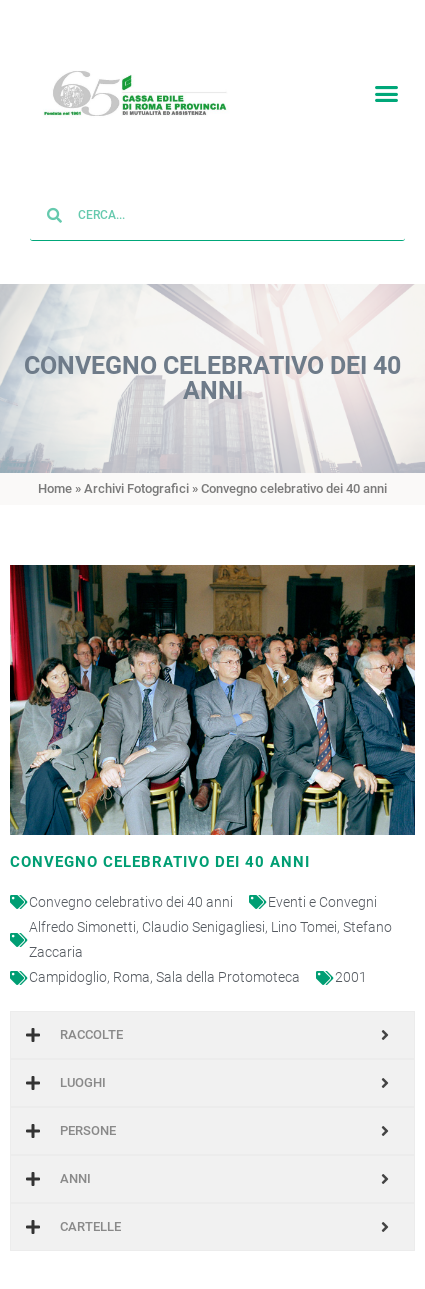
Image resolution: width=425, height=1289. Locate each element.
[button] (387, 90)
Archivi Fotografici (136, 473)
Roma (131, 963)
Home (55, 473)
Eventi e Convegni (322, 887)
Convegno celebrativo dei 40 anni (131, 887)
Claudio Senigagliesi (203, 912)
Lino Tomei (304, 912)
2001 (351, 963)
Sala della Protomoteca (228, 963)
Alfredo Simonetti (82, 912)
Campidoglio (68, 963)
